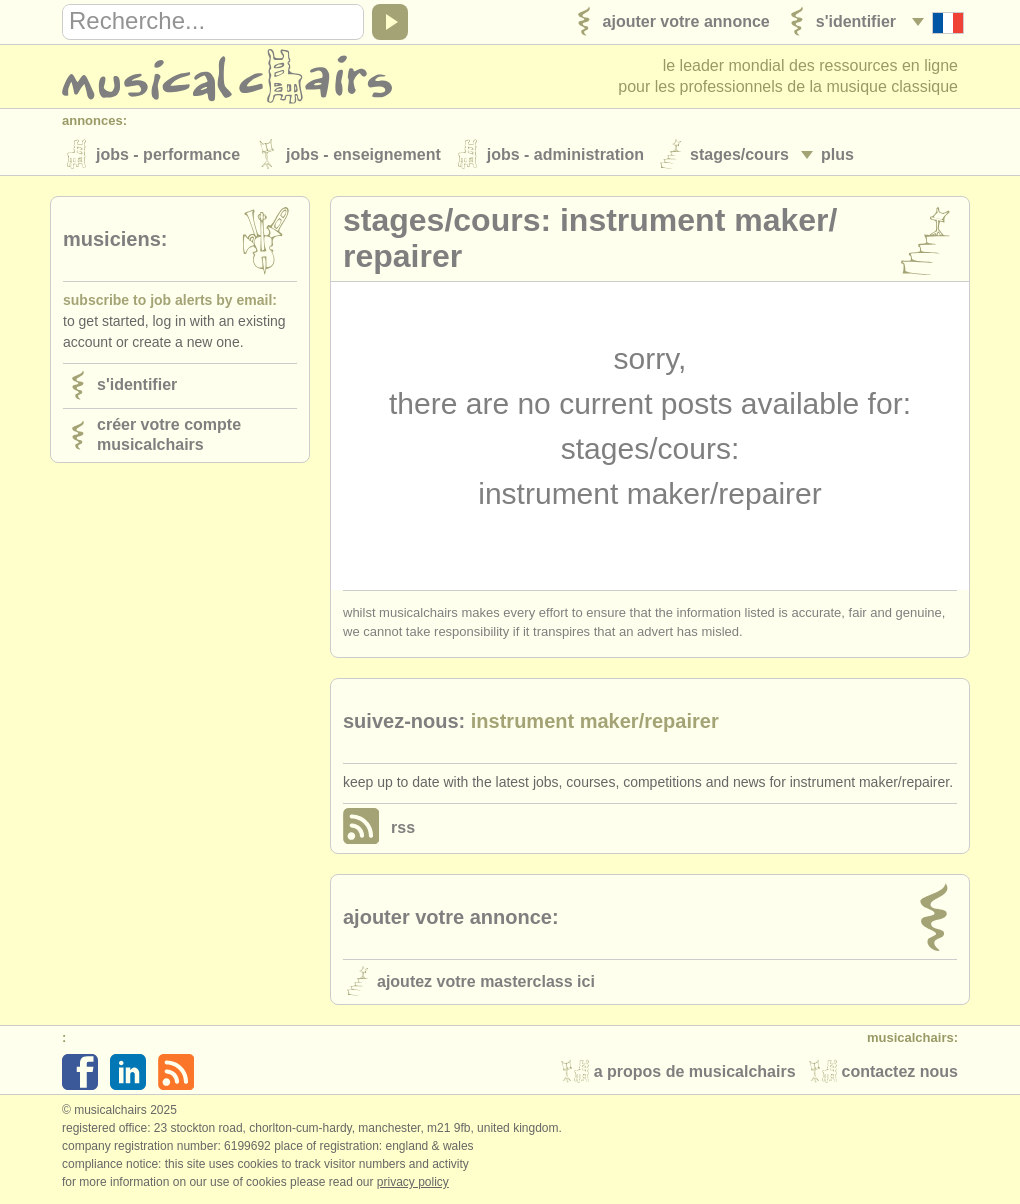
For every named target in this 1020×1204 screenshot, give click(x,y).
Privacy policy (413, 1183)
